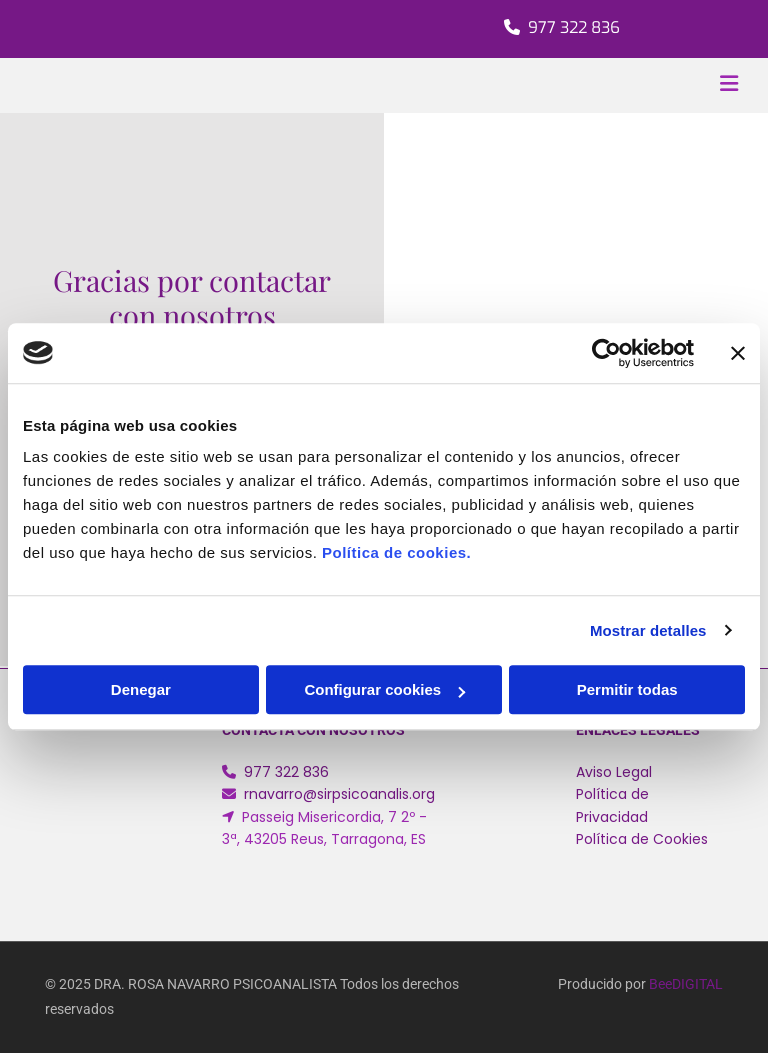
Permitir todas (627, 689)
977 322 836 (574, 27)
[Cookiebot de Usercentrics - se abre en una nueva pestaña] (606, 353)
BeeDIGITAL (686, 984)
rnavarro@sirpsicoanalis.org (339, 794)
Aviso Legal (614, 772)
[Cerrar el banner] (738, 353)
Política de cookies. (396, 552)
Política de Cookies (642, 839)
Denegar (141, 689)
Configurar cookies (384, 689)
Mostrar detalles (648, 630)
